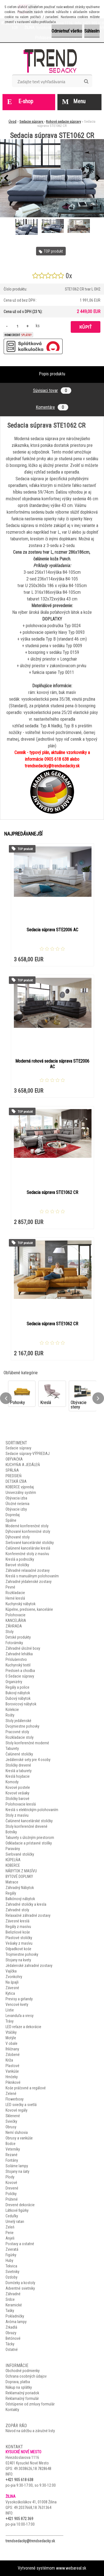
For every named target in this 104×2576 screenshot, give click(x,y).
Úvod (12, 121)
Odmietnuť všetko (67, 31)
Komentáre (52, 407)
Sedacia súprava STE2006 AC (52, 929)
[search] (86, 81)
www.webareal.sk (71, 2568)
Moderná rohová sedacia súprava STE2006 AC (52, 1063)
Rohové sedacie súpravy (63, 121)
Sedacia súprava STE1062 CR (52, 1192)
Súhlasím (92, 31)
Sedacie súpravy (31, 121)
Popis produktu (52, 373)
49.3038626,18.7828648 (32, 2468)
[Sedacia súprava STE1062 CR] (52, 178)
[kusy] (17, 326)
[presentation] (6, 178)
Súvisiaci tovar (52, 390)
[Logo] (52, 61)
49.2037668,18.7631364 (32, 2507)
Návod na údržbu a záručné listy (30, 2431)
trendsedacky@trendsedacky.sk (30, 2541)
